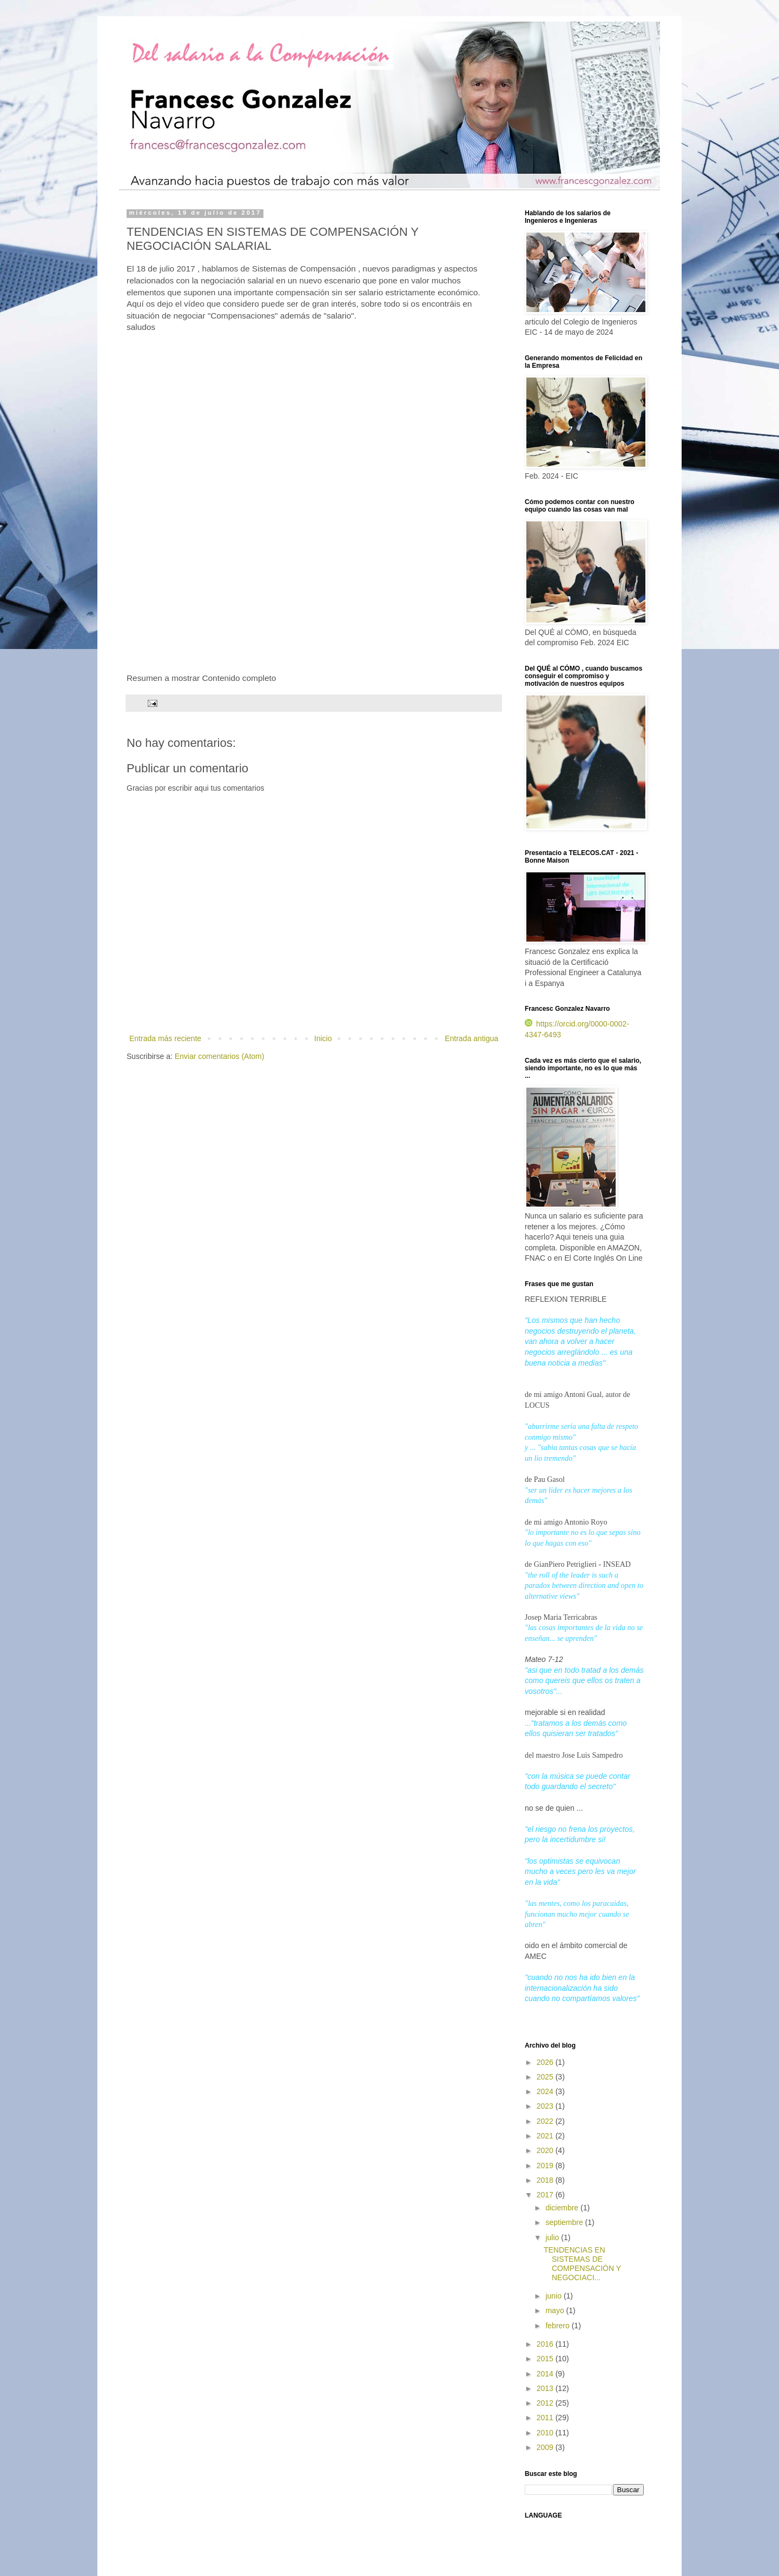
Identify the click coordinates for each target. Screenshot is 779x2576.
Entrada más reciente (165, 1038)
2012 (546, 2403)
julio (553, 2237)
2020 (546, 2150)
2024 (546, 2091)
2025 (546, 2076)
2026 (546, 2062)
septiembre (565, 2222)
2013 (546, 2388)
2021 (546, 2135)
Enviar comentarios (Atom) (220, 1056)
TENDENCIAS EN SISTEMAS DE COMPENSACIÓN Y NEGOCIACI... (582, 2263)
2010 (546, 2432)
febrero (558, 2325)
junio (554, 2296)
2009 (546, 2447)
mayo (555, 2310)
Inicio (323, 1038)
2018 (546, 2180)
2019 (546, 2165)
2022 (546, 2121)
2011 (546, 2417)
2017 (546, 2194)
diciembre (562, 2207)
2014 (546, 2373)
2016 (546, 2344)
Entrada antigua (471, 1038)
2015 (546, 2358)
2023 (546, 2106)
